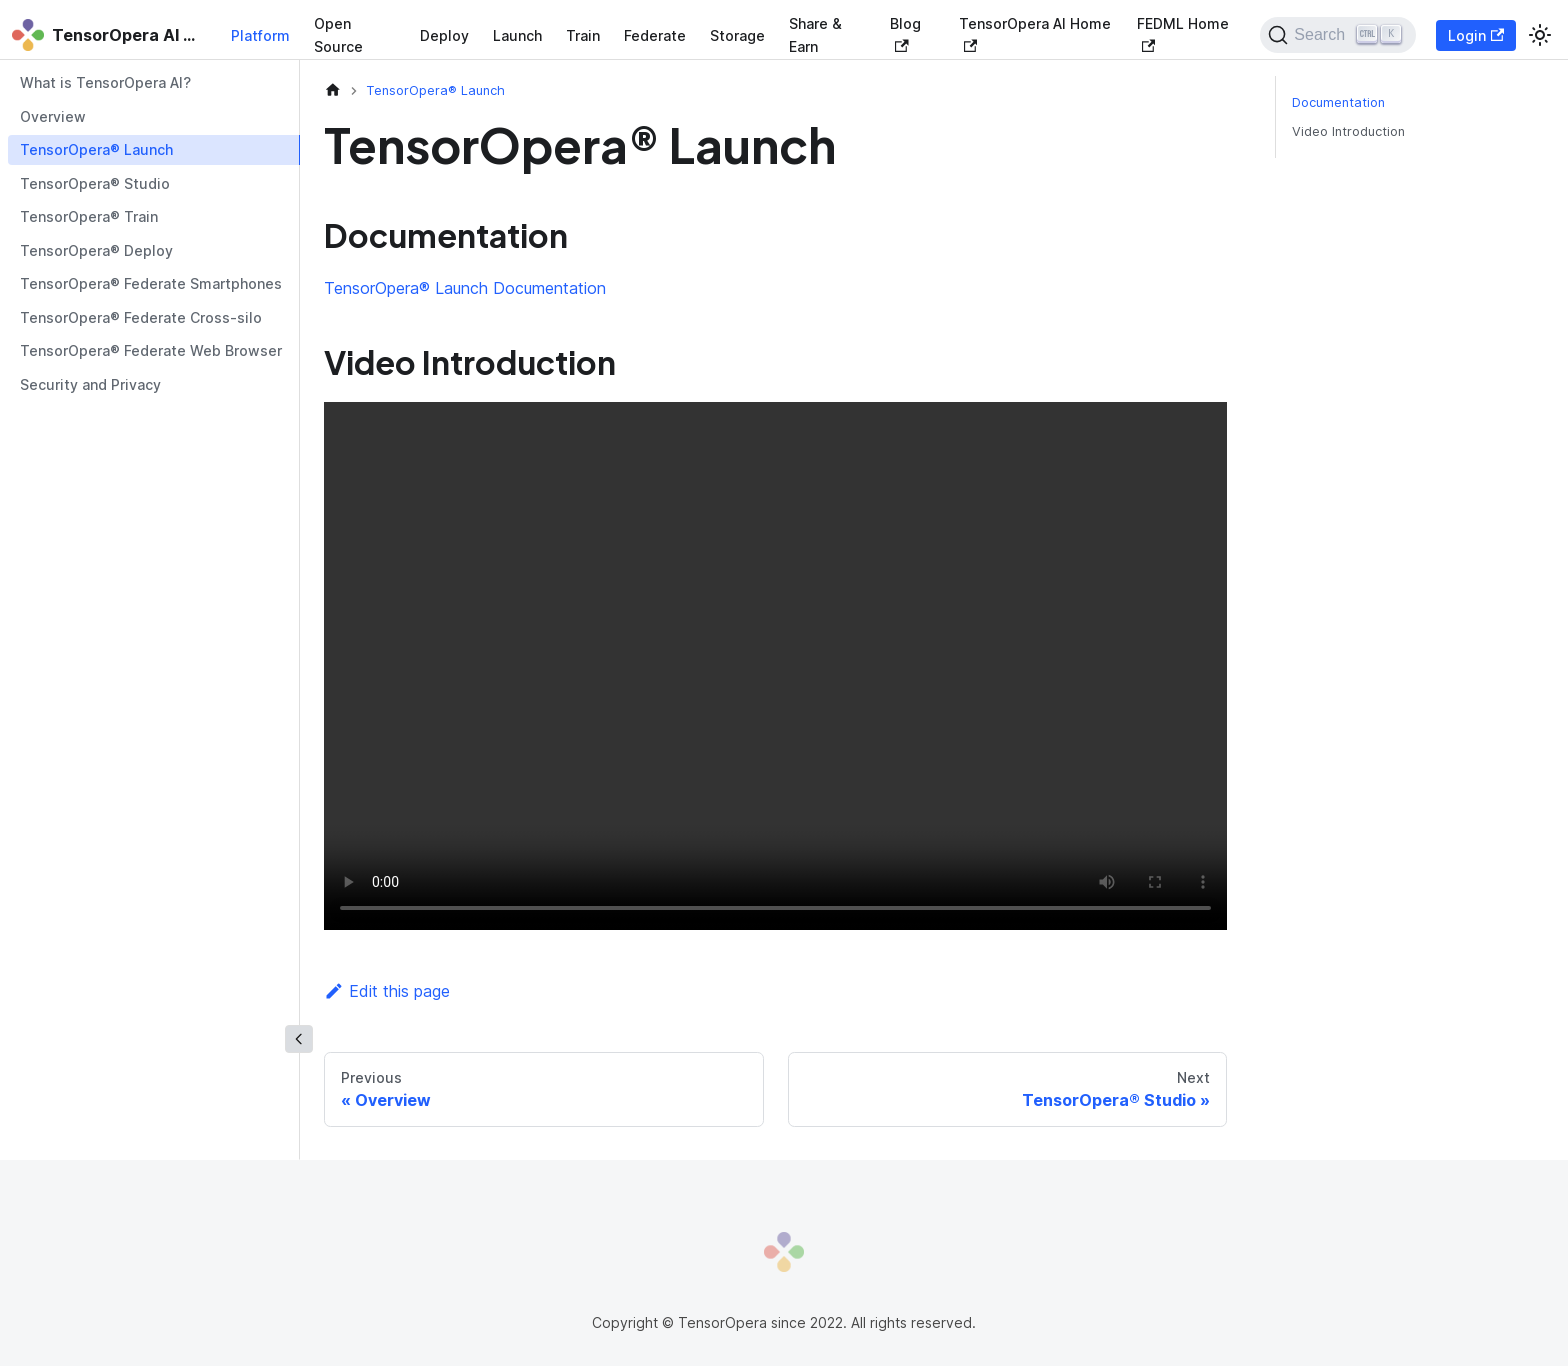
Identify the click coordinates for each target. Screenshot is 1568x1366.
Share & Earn (815, 35)
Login (1476, 35)
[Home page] (333, 90)
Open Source (338, 35)
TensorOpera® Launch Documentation (465, 288)
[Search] (1337, 35)
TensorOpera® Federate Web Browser (151, 350)
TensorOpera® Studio (95, 183)
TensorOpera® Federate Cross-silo (141, 317)
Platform (260, 35)
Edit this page (387, 991)
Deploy (444, 35)
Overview (53, 116)
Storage (737, 35)
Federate (655, 35)
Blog (905, 33)
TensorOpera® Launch (96, 149)
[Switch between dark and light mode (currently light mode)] (1540, 35)
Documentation (1338, 102)
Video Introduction (1348, 131)
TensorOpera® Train (89, 216)
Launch (517, 35)
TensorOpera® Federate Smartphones (151, 283)
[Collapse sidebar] (299, 1039)
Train (583, 35)
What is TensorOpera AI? (105, 82)
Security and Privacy (90, 384)
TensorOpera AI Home (1035, 33)
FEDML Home (1183, 33)
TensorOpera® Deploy (96, 250)
